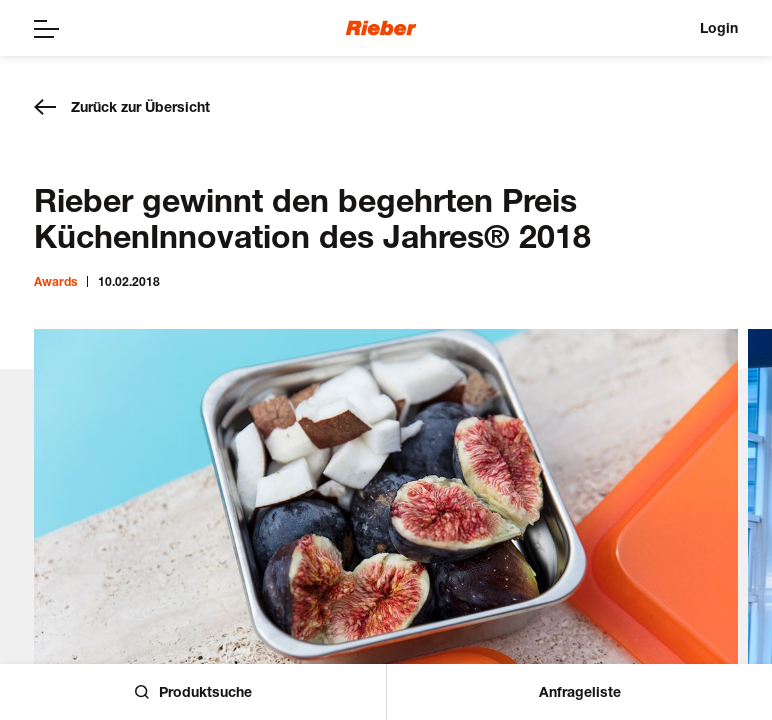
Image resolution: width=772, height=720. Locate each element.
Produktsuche (193, 691)
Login (719, 27)
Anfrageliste (580, 691)
